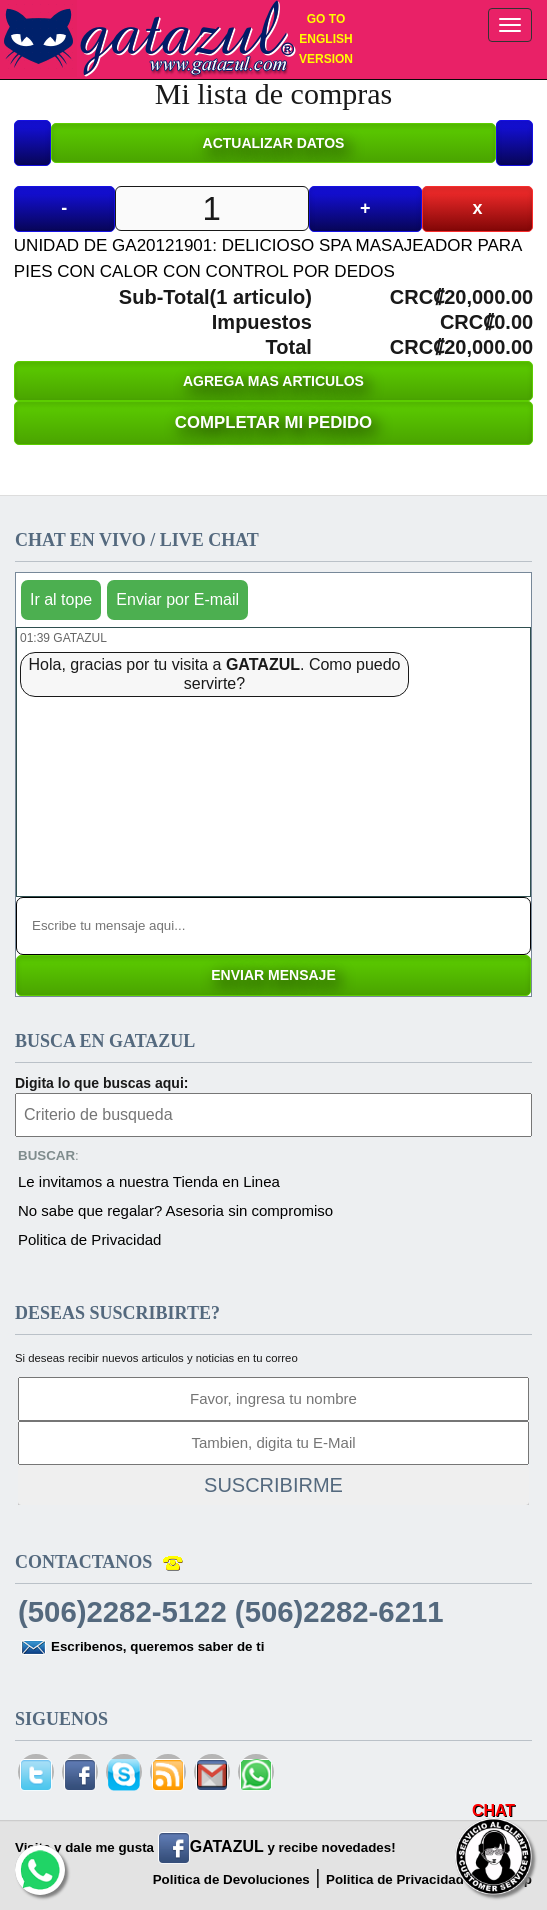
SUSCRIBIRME (273, 1485)
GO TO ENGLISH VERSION (326, 39)
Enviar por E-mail (177, 599)
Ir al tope (61, 599)
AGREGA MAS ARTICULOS (273, 381)
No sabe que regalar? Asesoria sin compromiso (175, 1210)
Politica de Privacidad (89, 1239)
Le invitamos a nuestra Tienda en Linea (149, 1181)
